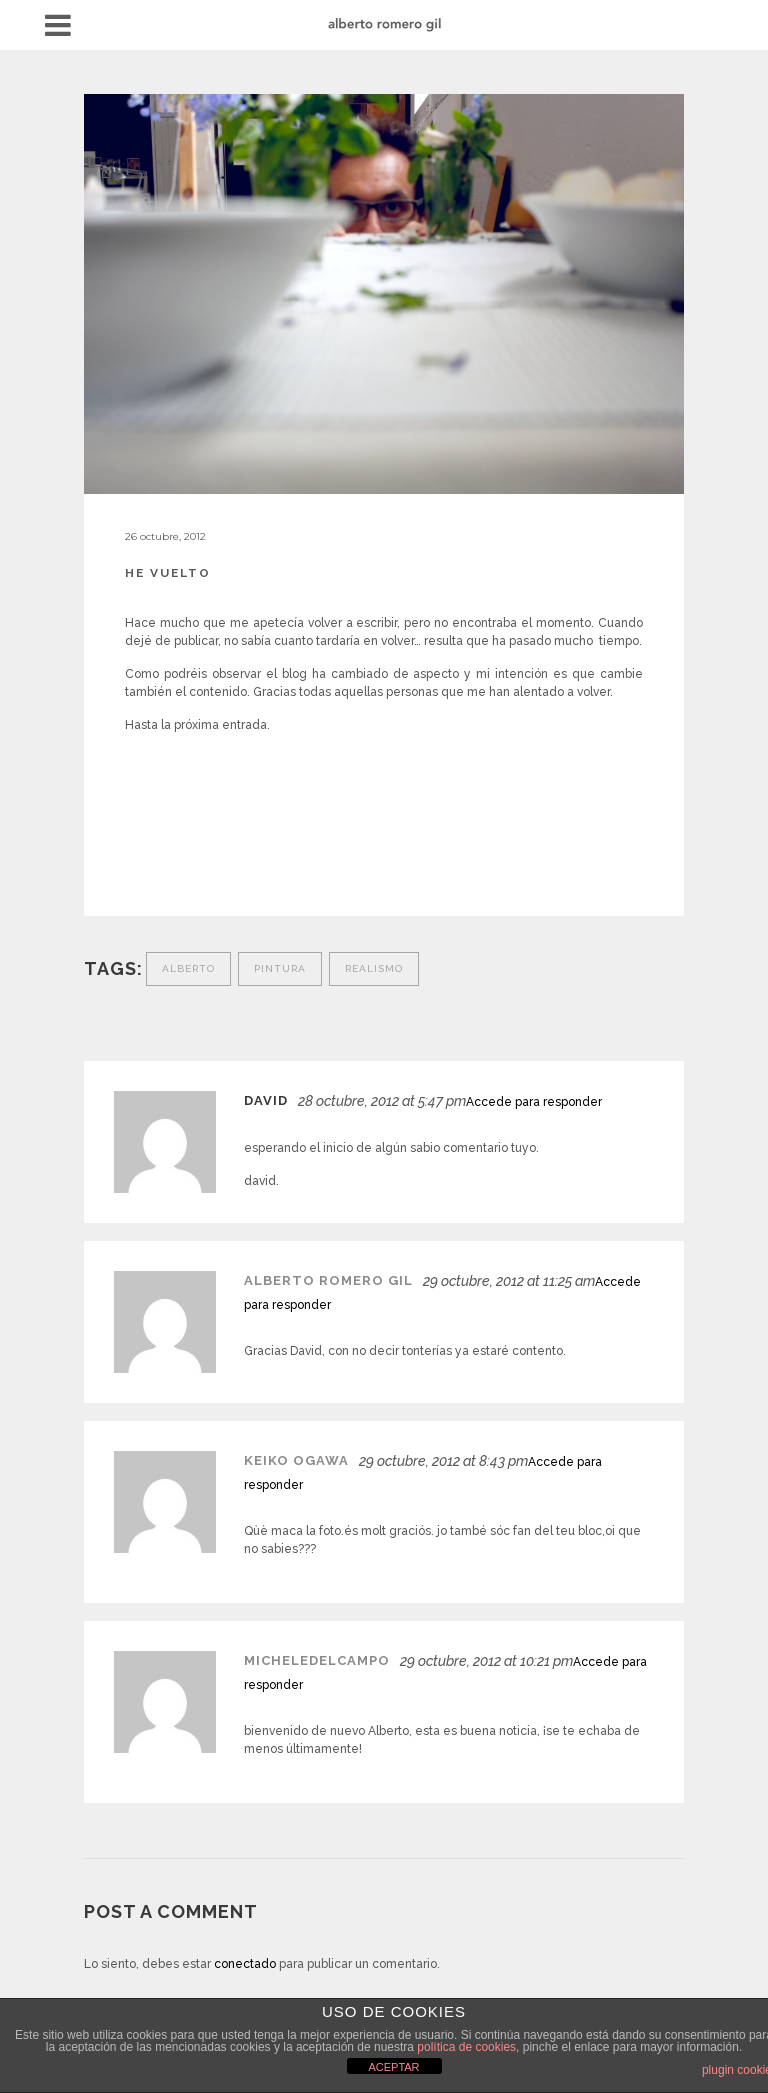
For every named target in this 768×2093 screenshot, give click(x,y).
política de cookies (466, 2047)
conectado (245, 1964)
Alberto (188, 968)
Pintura (280, 968)
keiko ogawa (296, 1460)
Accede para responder (534, 1102)
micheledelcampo (317, 1660)
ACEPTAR (393, 2067)
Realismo (374, 968)
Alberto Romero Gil (328, 1280)
